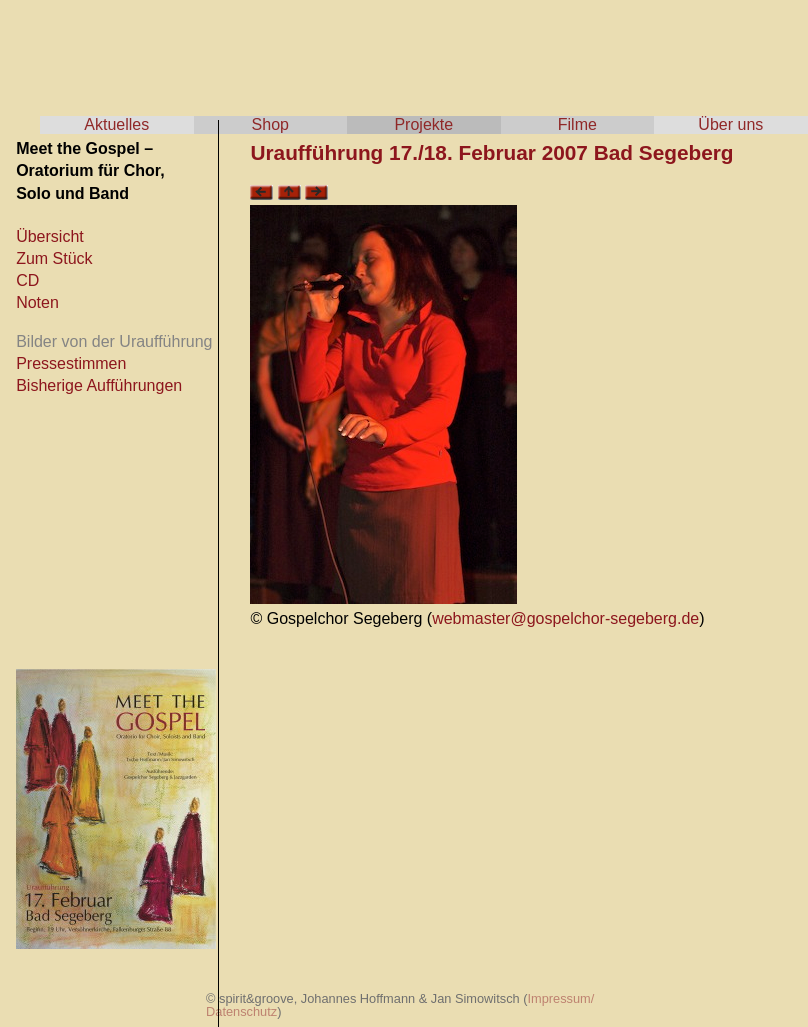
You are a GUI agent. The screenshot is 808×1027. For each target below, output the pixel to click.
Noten (37, 302)
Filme (577, 124)
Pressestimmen (71, 363)
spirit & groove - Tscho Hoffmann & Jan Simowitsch (200, 50)
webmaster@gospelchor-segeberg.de (565, 618)
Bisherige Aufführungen (99, 385)
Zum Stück (54, 258)
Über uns (730, 124)
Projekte (423, 124)
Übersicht (50, 236)
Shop (270, 124)
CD (27, 280)
